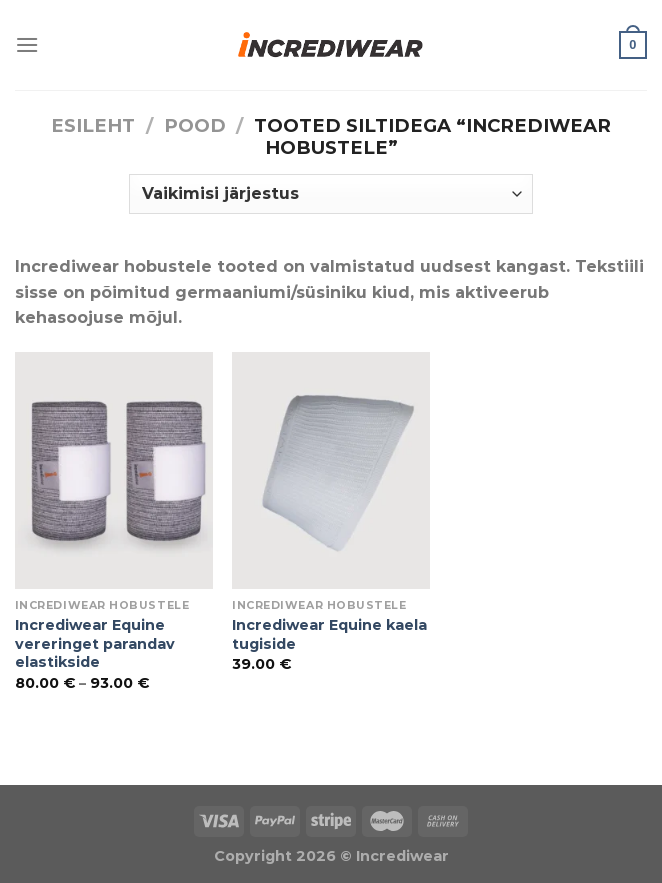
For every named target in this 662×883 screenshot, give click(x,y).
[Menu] (27, 44)
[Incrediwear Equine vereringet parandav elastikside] (114, 470)
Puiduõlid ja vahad (80, 772)
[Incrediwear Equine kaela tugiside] (331, 470)
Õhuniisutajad (224, 772)
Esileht (93, 125)
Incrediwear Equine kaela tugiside (329, 634)
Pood (195, 125)
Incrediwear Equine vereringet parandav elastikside (95, 643)
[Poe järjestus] (330, 194)
